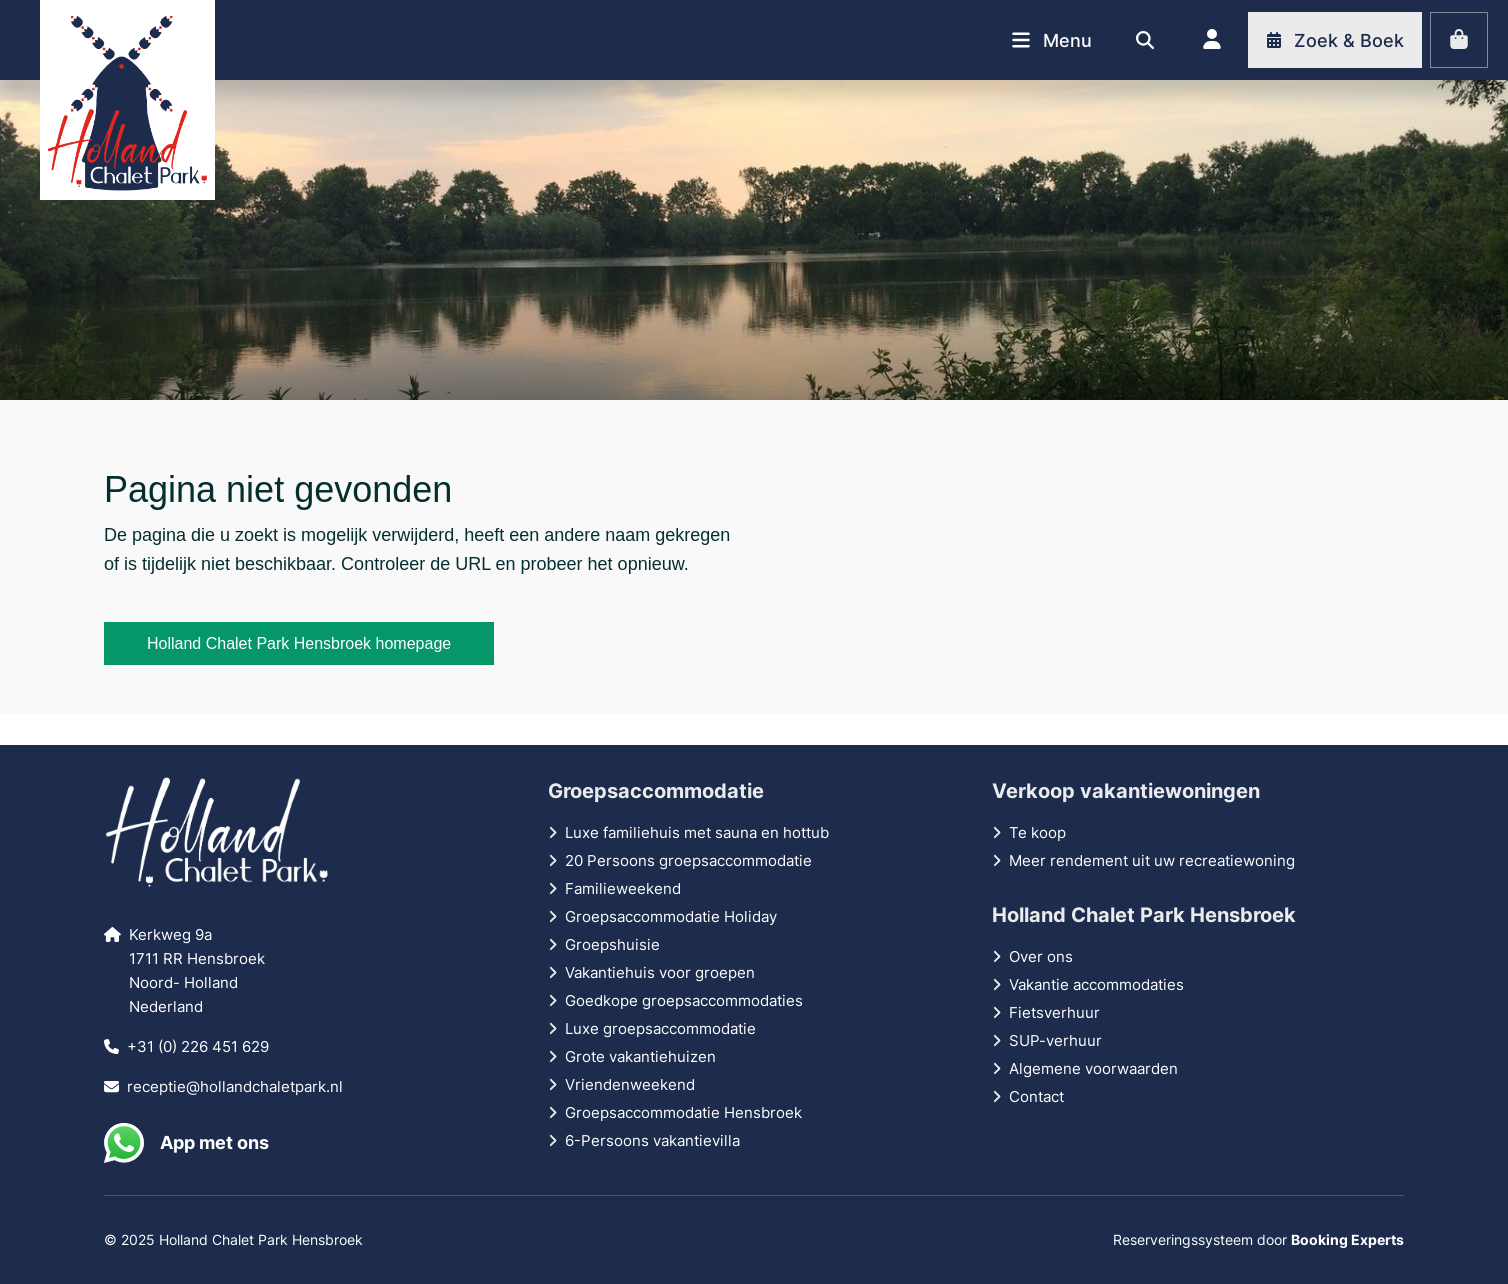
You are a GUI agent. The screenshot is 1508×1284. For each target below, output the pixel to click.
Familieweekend (623, 888)
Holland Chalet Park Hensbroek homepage (299, 643)
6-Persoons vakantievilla (652, 1140)
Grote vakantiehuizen (640, 1056)
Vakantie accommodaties (1096, 984)
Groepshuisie (612, 944)
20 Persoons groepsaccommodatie (688, 860)
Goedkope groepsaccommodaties (684, 1000)
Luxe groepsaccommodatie (660, 1028)
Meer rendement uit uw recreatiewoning (1152, 860)
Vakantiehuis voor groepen (660, 972)
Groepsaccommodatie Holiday (671, 916)
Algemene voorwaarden (1093, 1068)
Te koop (1037, 832)
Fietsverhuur (1054, 1012)
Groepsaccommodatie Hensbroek (683, 1112)
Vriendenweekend (630, 1084)
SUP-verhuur (1055, 1040)
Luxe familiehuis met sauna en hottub (697, 832)
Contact (1036, 1096)
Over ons (1041, 956)
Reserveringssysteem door (1258, 1239)
